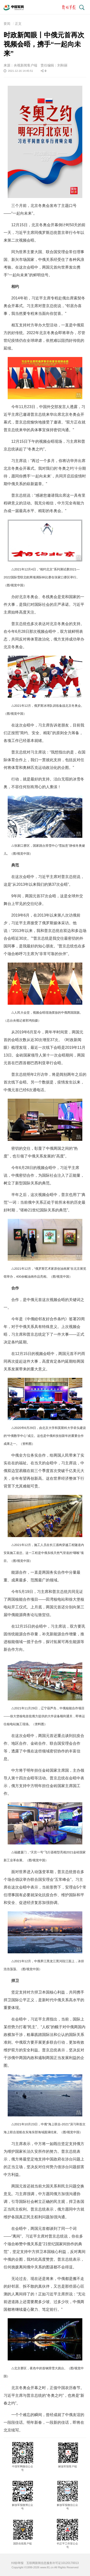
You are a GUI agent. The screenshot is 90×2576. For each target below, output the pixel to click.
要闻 (7, 24)
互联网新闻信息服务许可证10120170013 (52, 2563)
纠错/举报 (17, 2563)
